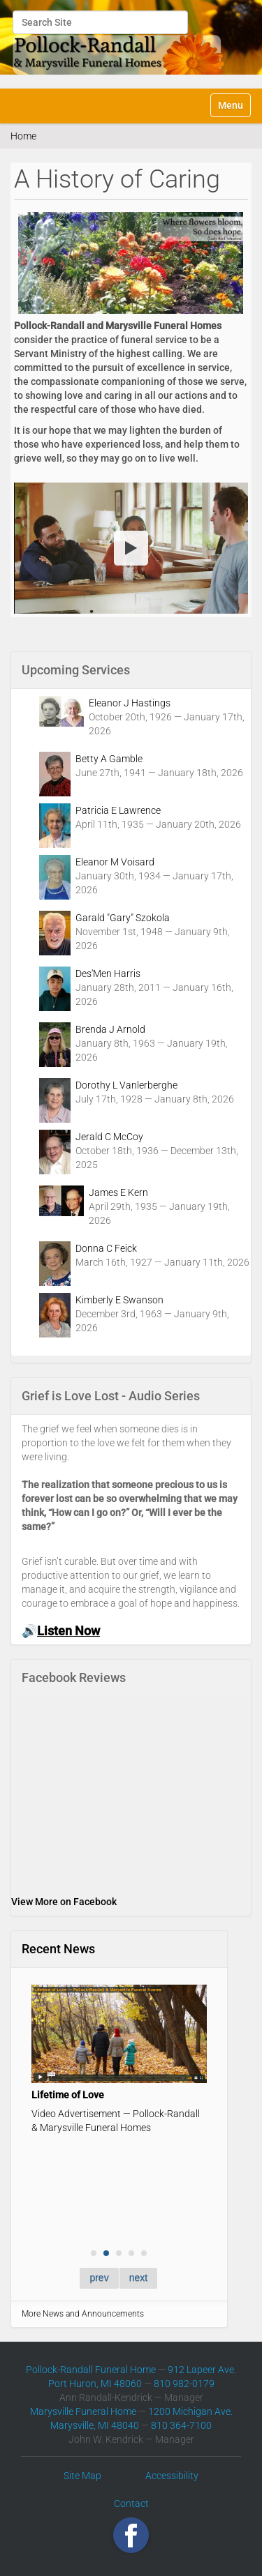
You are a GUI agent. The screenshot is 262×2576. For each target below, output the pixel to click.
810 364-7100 (181, 2425)
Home (23, 136)
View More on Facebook (64, 1901)
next (138, 2277)
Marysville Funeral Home (83, 2411)
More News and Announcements (83, 2314)
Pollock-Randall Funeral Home (91, 2369)
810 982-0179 (184, 2383)
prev (98, 2277)
